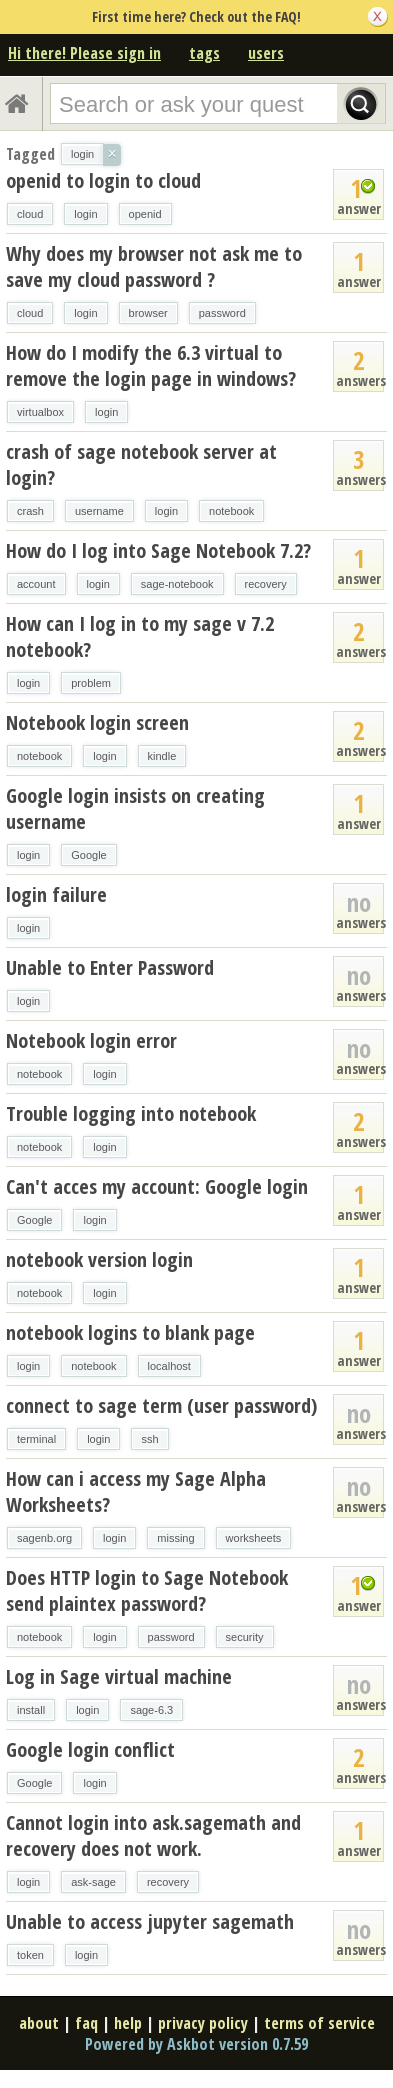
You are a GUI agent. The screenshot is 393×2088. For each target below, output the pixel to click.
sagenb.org (44, 1538)
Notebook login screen (97, 722)
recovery (266, 584)
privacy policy (203, 2023)
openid (145, 214)
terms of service (319, 2023)
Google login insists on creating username (135, 808)
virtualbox (40, 412)
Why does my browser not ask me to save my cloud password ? (154, 266)
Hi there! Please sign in (84, 53)
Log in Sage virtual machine (119, 1676)
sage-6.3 (151, 1710)
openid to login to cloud (103, 180)
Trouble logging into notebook (131, 1113)
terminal (36, 1439)
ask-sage (93, 1882)
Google (88, 855)
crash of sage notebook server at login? (141, 464)
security (245, 1637)
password (222, 313)
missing (175, 1538)
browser (148, 313)
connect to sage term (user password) (161, 1405)
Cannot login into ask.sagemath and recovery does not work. (153, 1835)
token (30, 1955)
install (31, 1710)
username (99, 511)
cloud (30, 214)
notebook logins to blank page (130, 1332)
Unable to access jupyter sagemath (150, 1921)
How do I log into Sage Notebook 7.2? (158, 550)
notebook (231, 511)
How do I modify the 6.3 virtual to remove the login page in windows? (151, 365)
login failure (56, 894)
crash (30, 511)
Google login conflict (90, 1749)
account (36, 584)
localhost (169, 1366)
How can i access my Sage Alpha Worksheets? (136, 1491)
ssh (149, 1439)
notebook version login (99, 1259)
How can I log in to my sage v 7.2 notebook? (140, 636)
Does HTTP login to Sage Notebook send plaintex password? (147, 1590)
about (39, 2023)
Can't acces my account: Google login (157, 1186)
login (85, 214)
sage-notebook (177, 584)
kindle (162, 756)
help (128, 2023)
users (266, 53)
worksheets (254, 1538)
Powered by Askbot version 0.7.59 (196, 2044)
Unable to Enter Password (110, 967)
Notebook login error (91, 1040)
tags (204, 53)
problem (91, 683)
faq (86, 2023)
